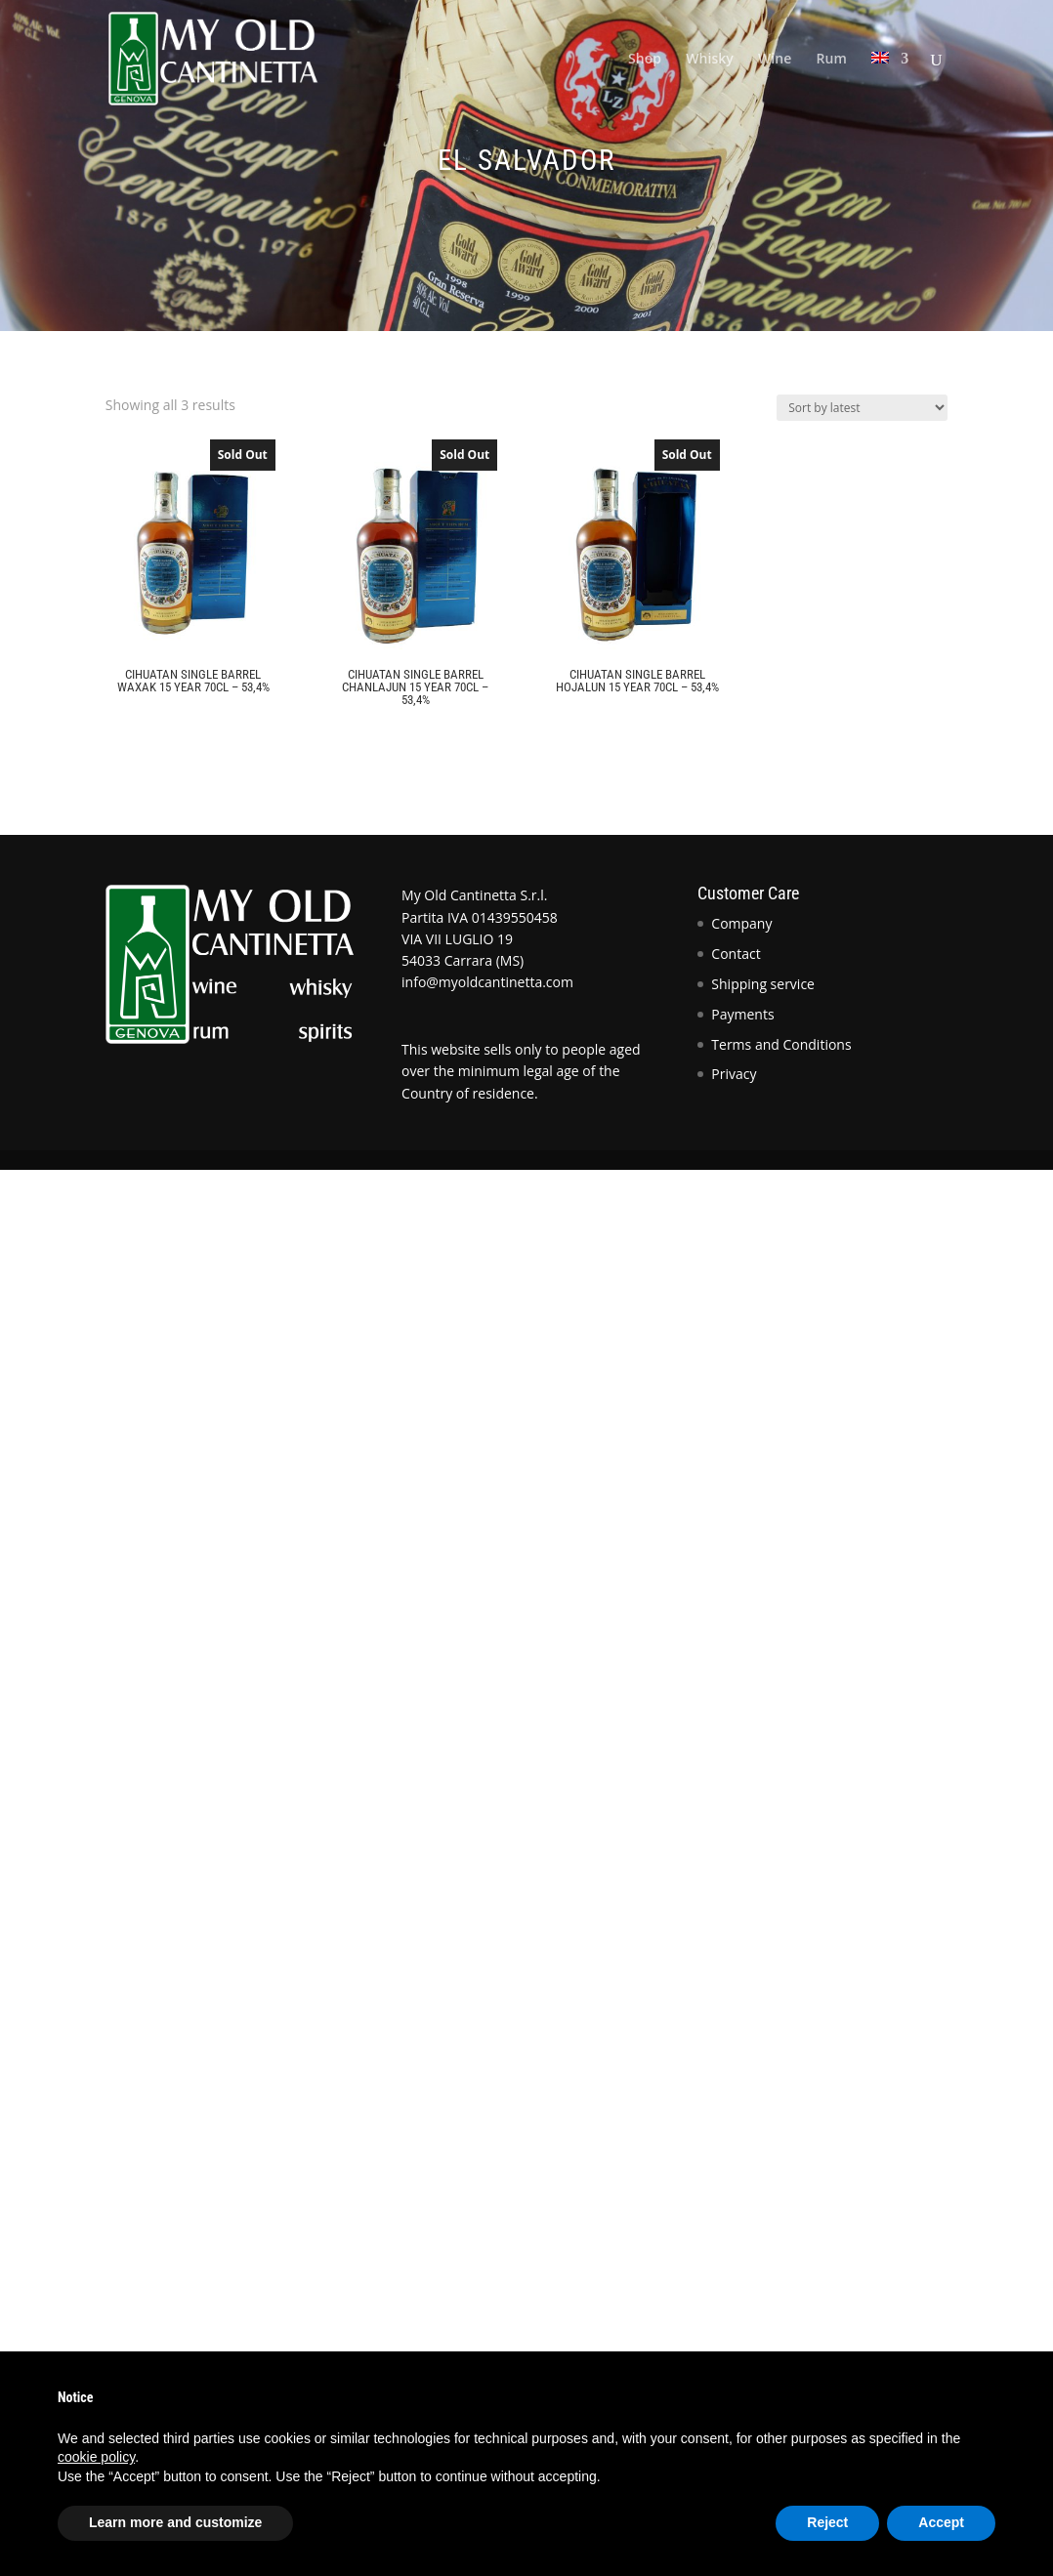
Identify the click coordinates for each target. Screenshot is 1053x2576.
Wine (774, 59)
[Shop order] (862, 408)
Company (741, 923)
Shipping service (763, 984)
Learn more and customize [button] (175, 2522)
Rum (832, 59)
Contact (735, 953)
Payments (742, 1014)
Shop (644, 59)
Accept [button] (941, 2522)
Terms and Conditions (781, 1044)
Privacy (733, 1073)
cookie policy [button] (96, 2457)
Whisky (709, 59)
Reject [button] (827, 2522)
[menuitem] (889, 84)
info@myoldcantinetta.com (487, 982)
